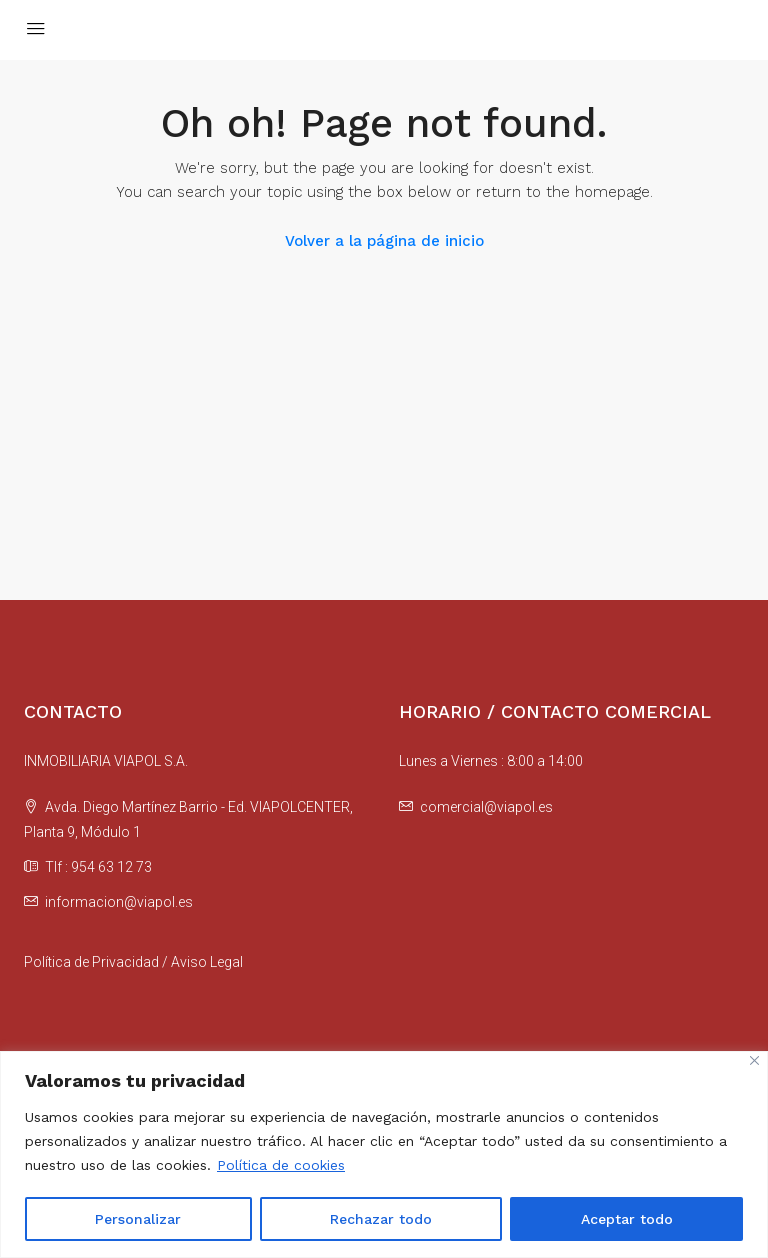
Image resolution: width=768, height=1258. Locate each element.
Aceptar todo (627, 1219)
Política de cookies (281, 1165)
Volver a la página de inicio (384, 241)
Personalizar (138, 1219)
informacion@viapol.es (119, 902)
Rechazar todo (381, 1219)
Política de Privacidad (91, 962)
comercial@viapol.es (486, 807)
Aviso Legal (207, 962)
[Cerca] (754, 1060)
